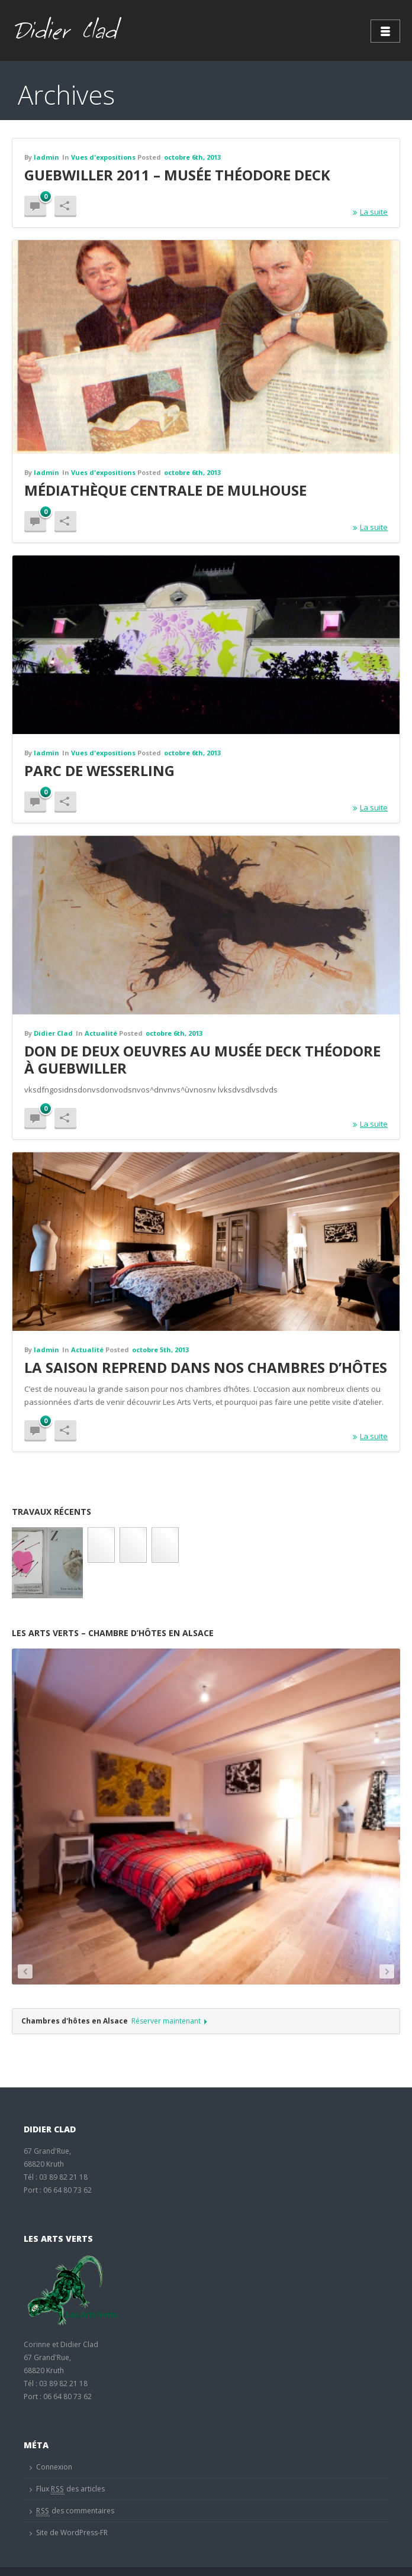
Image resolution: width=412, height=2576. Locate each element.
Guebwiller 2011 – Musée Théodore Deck (177, 175)
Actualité (101, 1033)
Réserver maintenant (169, 2021)
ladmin (46, 157)
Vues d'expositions (103, 157)
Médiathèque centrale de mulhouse (165, 490)
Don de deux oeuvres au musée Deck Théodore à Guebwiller (202, 1059)
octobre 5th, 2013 (160, 1349)
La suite (370, 211)
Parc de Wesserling (99, 770)
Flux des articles (70, 2489)
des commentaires (75, 2511)
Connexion (54, 2467)
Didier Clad (53, 1033)
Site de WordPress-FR (72, 2532)
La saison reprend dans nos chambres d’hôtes (205, 1367)
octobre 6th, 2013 (192, 157)
